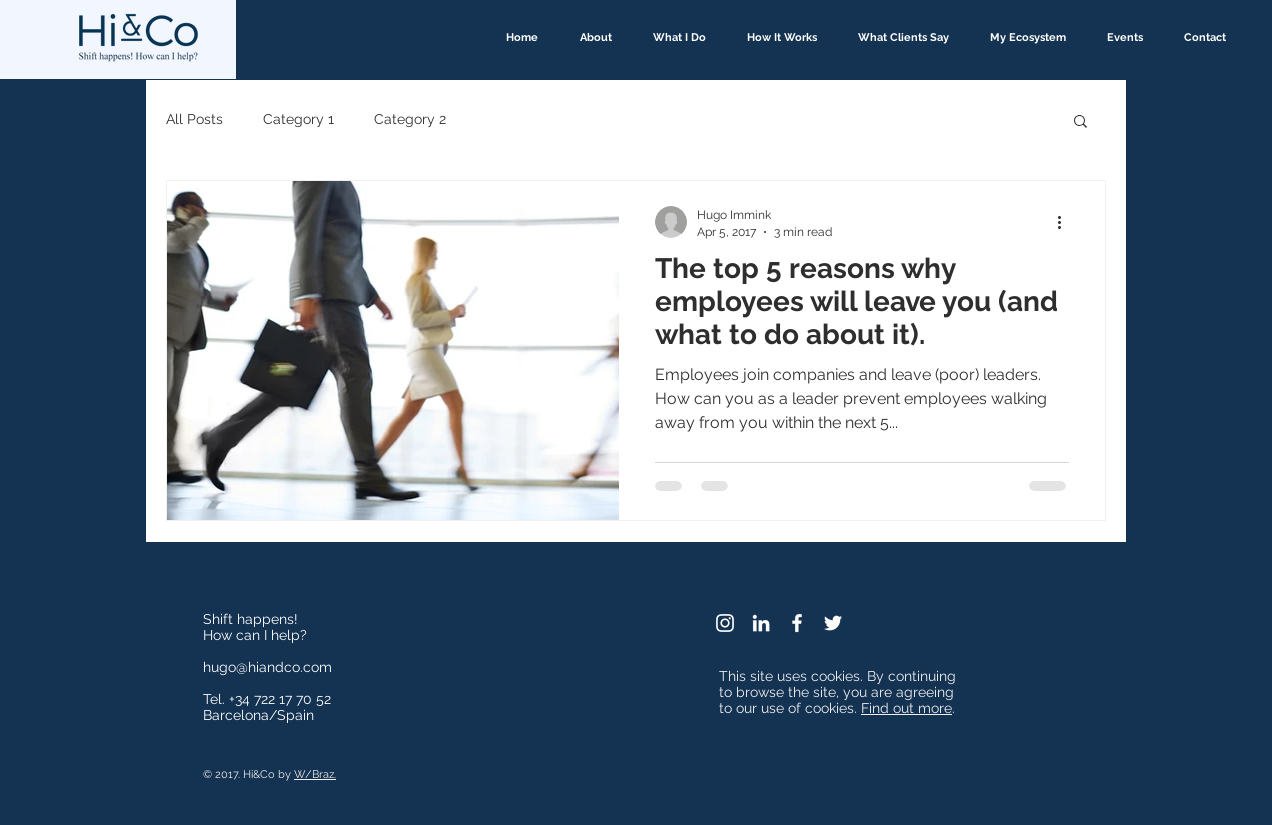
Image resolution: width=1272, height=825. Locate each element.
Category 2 (410, 119)
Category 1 (298, 119)
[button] (1080, 122)
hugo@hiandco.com (267, 667)
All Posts (194, 119)
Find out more (906, 708)
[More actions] (1066, 222)
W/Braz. (315, 774)
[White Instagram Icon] (725, 623)
